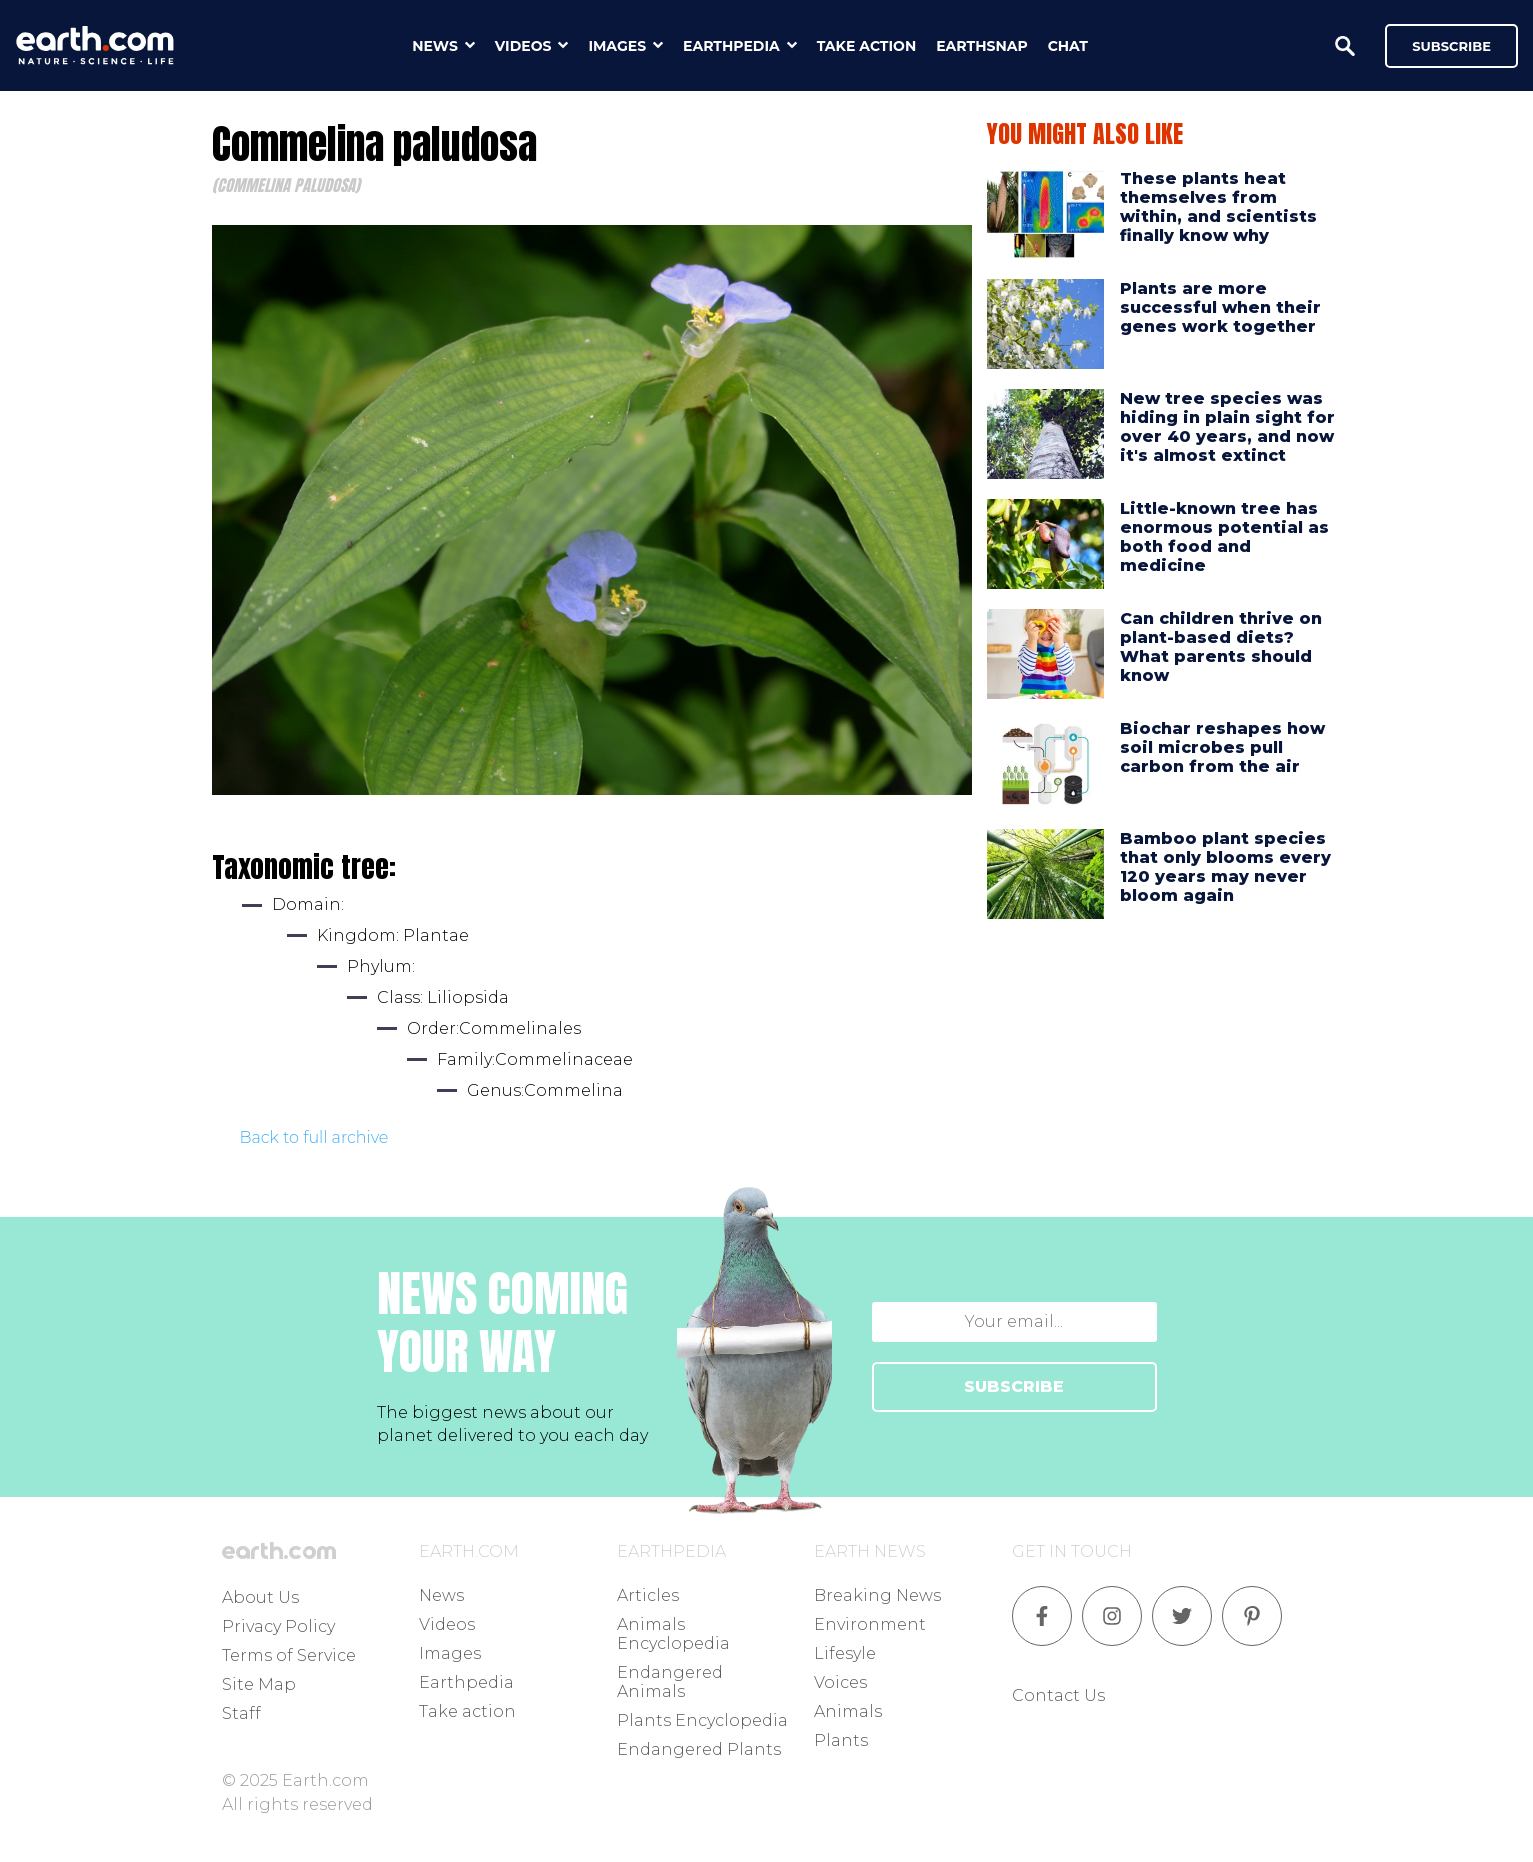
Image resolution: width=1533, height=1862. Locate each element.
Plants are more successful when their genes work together (1220, 307)
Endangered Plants (699, 1749)
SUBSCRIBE (1014, 1386)
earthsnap (981, 46)
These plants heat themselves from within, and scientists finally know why (1218, 207)
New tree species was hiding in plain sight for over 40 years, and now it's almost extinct (1227, 427)
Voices (840, 1682)
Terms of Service (289, 1655)
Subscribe (1451, 46)
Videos (447, 1624)
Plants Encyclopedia (702, 1720)
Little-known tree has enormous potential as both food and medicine (1224, 537)
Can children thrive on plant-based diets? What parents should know (1221, 647)
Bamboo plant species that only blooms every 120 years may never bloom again (1225, 867)
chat (1068, 46)
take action (867, 46)
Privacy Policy (278, 1626)
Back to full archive (314, 1137)
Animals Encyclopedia (673, 1634)
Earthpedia (466, 1682)
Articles (648, 1595)
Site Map (259, 1684)
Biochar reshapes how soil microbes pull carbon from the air (1222, 747)
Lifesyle (845, 1653)
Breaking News (877, 1595)
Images (450, 1653)
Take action (467, 1711)
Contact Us (1058, 1695)
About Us (260, 1597)
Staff (241, 1713)
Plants (841, 1740)
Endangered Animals (670, 1682)
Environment (870, 1624)
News (441, 1595)
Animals (848, 1711)
